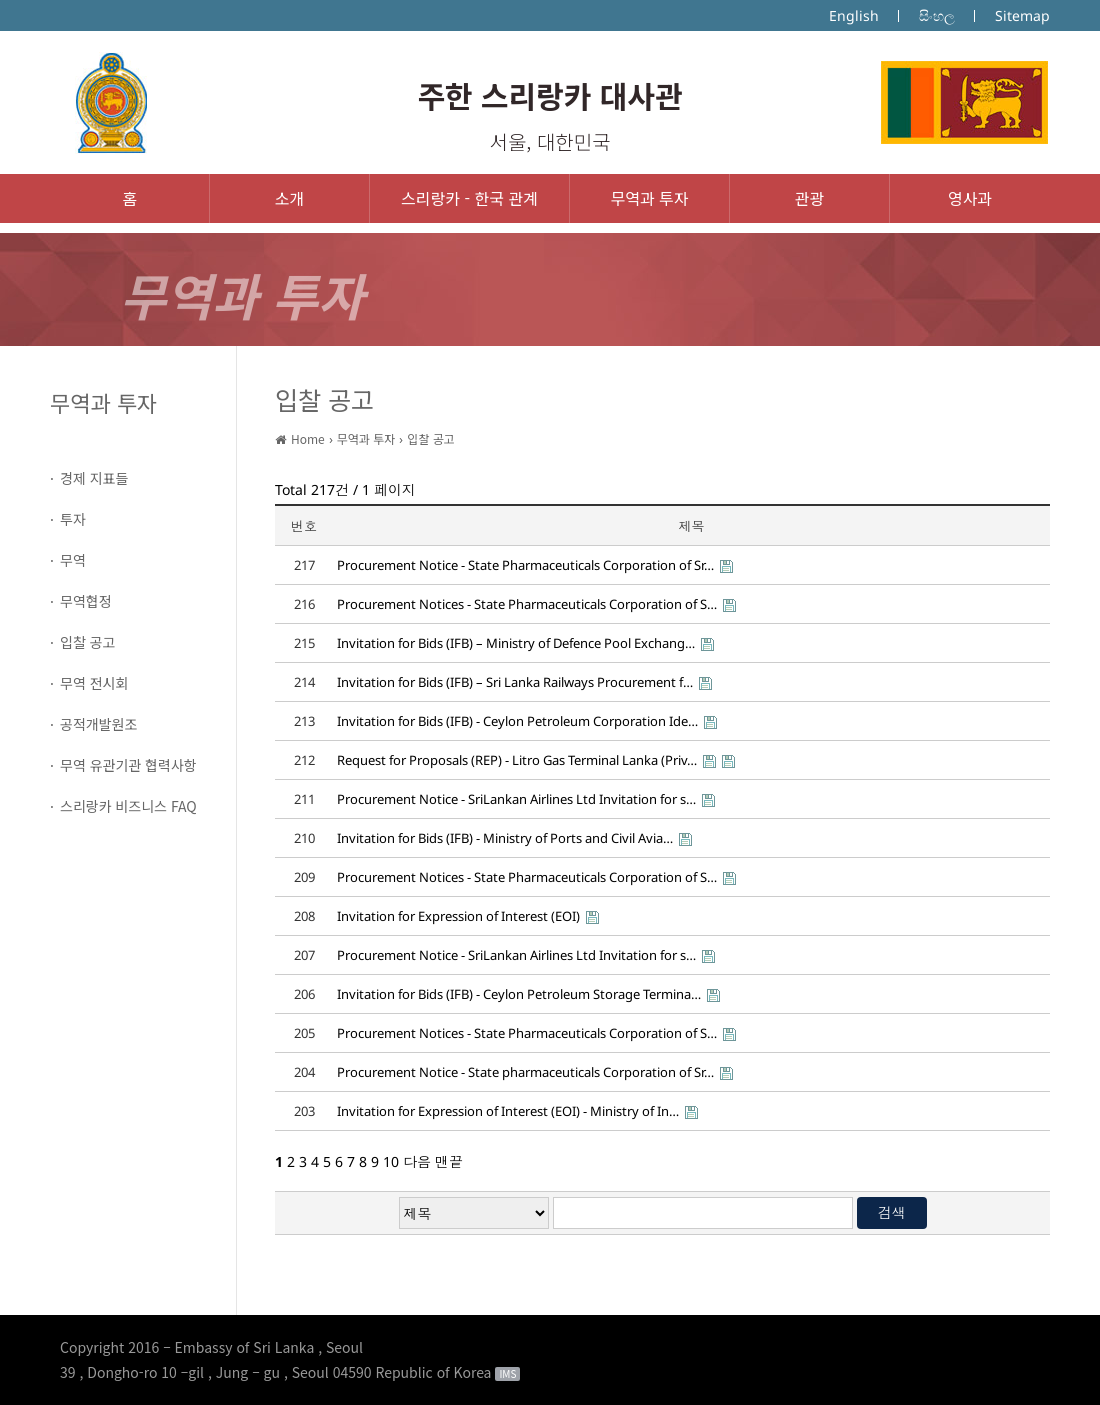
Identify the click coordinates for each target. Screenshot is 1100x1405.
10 (391, 1161)
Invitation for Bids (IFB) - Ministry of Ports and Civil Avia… (505, 838)
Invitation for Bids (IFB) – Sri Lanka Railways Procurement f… (515, 682)
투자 (73, 519)
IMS (507, 1374)
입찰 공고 (87, 642)
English (854, 15)
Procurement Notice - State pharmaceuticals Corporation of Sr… (525, 1072)
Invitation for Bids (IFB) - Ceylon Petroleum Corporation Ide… (517, 721)
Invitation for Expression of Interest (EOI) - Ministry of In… (508, 1111)
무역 (73, 560)
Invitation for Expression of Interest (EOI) (458, 916)
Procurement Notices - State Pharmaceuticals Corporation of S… (527, 604)
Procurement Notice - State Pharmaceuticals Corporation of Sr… (525, 565)
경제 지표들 (94, 478)
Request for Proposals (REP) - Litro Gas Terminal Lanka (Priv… (517, 760)
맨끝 (449, 1161)
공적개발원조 (98, 724)
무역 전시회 (94, 683)
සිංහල (937, 15)
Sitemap (1022, 15)
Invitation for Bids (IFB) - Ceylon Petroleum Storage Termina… (519, 994)
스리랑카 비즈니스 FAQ (128, 806)
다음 (417, 1161)
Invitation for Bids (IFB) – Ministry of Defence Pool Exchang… (516, 643)
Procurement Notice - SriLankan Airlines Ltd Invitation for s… (516, 799)
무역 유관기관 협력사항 (128, 765)
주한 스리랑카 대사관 (549, 95)
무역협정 (86, 601)
